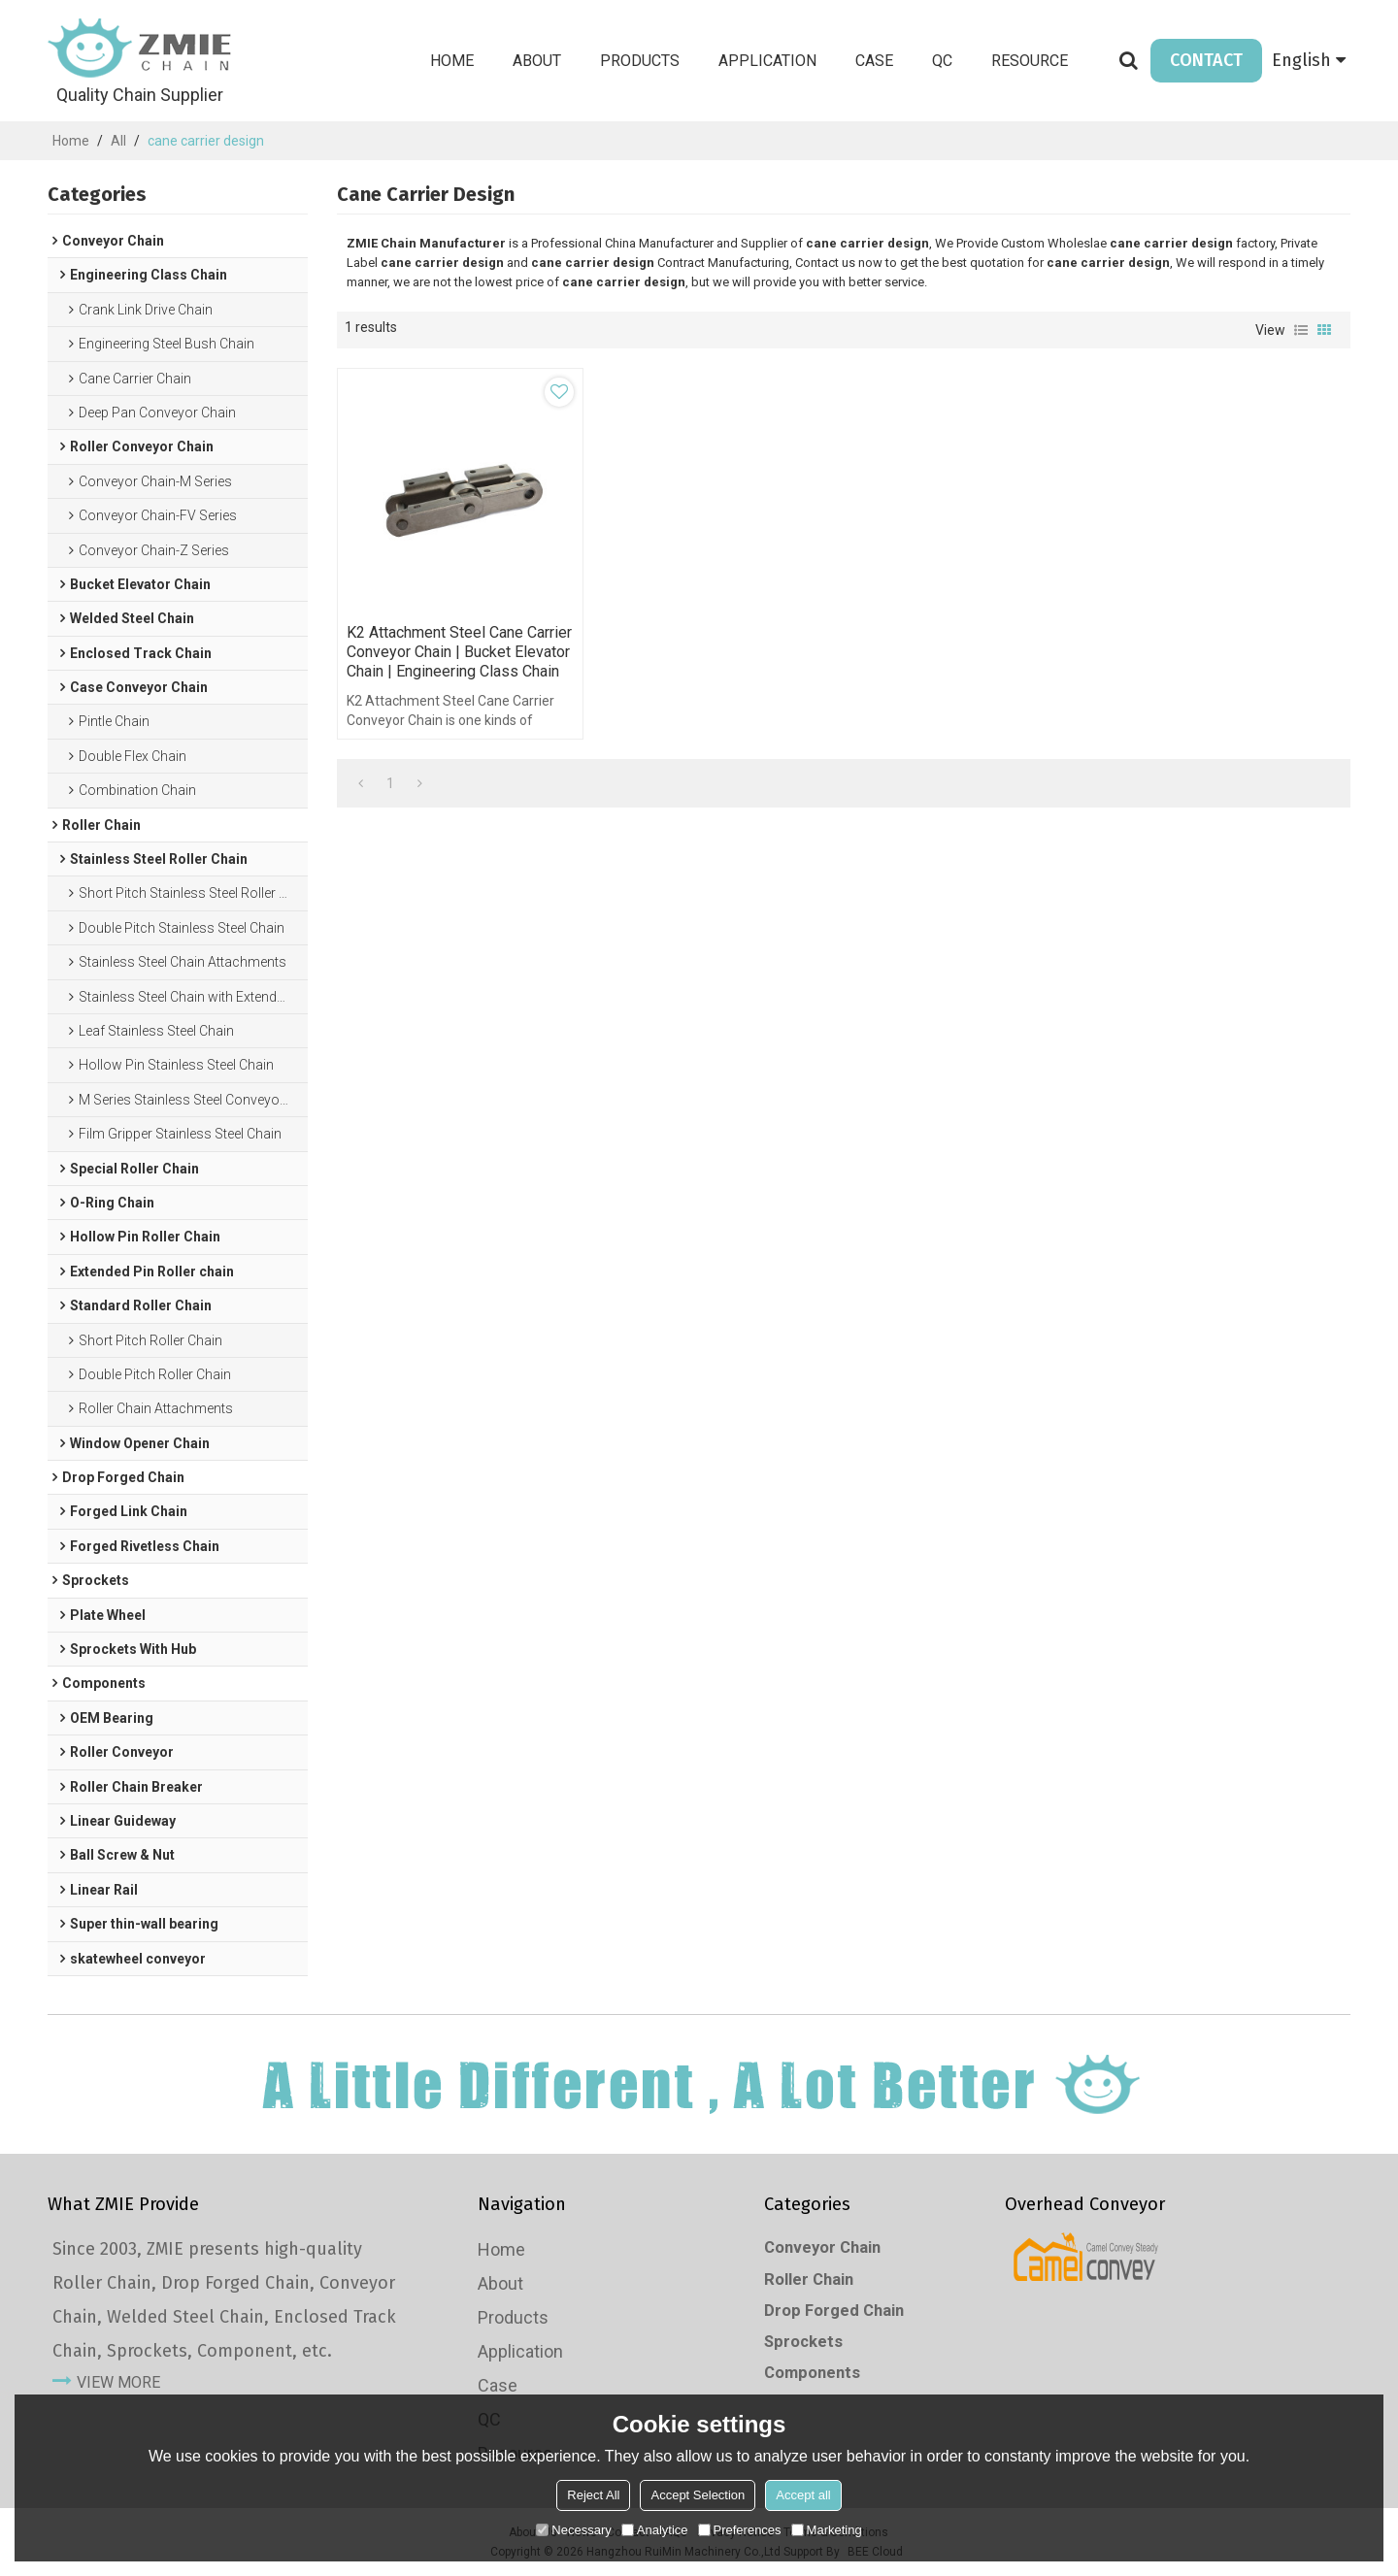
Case (874, 60)
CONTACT (1206, 60)
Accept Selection (697, 2495)
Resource (1029, 60)
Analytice (654, 2530)
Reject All (593, 2495)
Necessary (573, 2530)
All (118, 141)
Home (452, 60)
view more (118, 2382)
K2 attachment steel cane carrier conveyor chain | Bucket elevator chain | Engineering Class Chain (459, 651)
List (1301, 330)
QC (942, 60)
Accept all (803, 2495)
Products (640, 60)
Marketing (826, 2530)
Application (767, 60)
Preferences (740, 2530)
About (537, 60)
